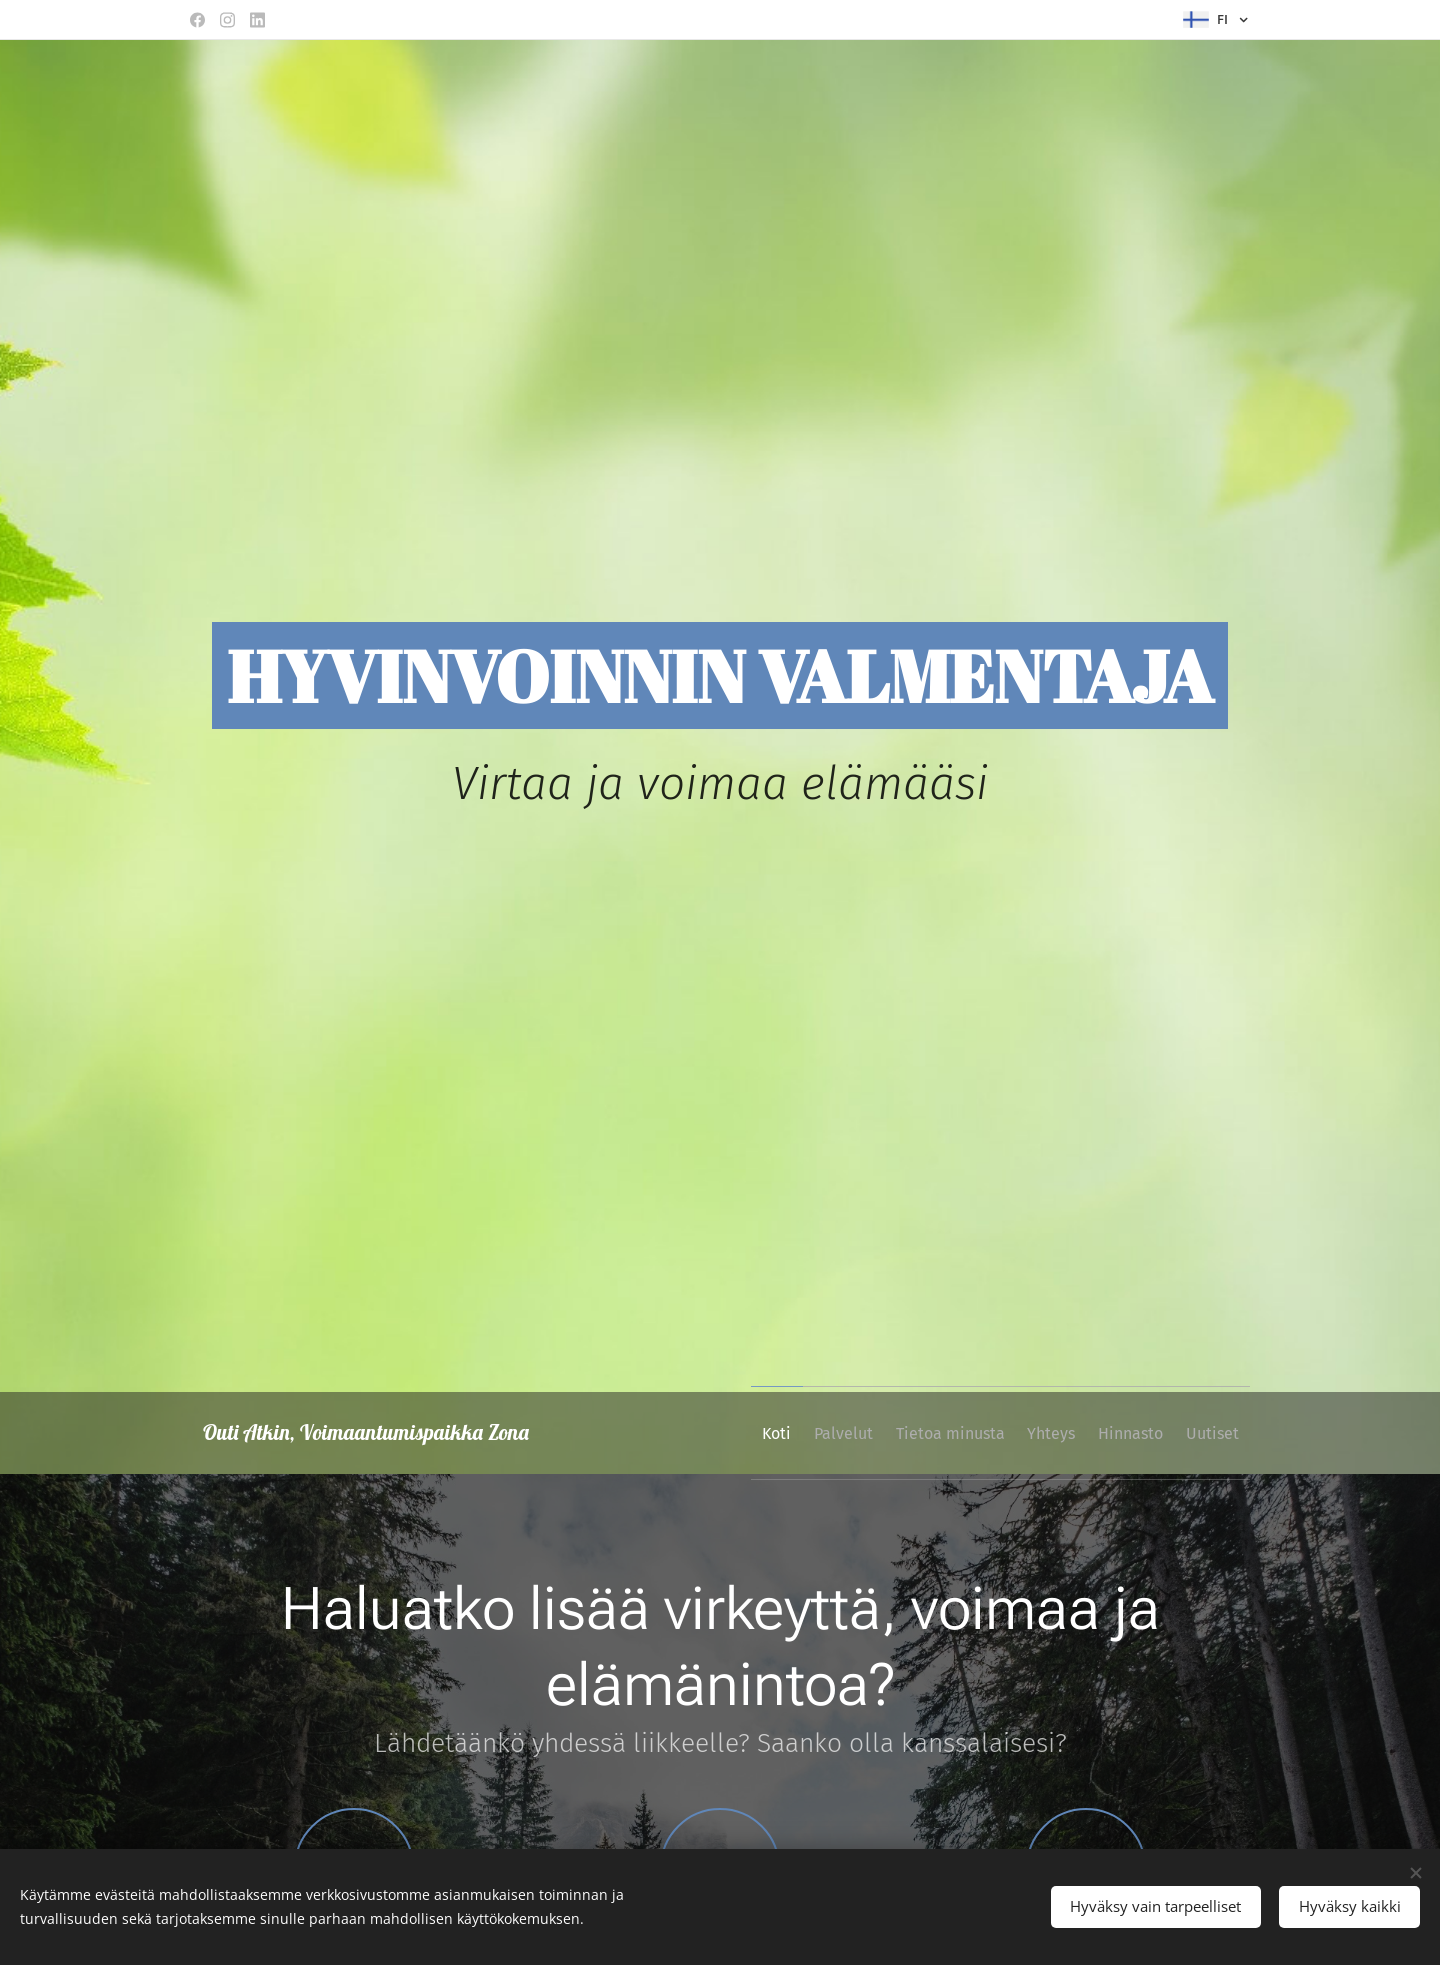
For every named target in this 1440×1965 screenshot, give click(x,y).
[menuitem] (704, 1433)
